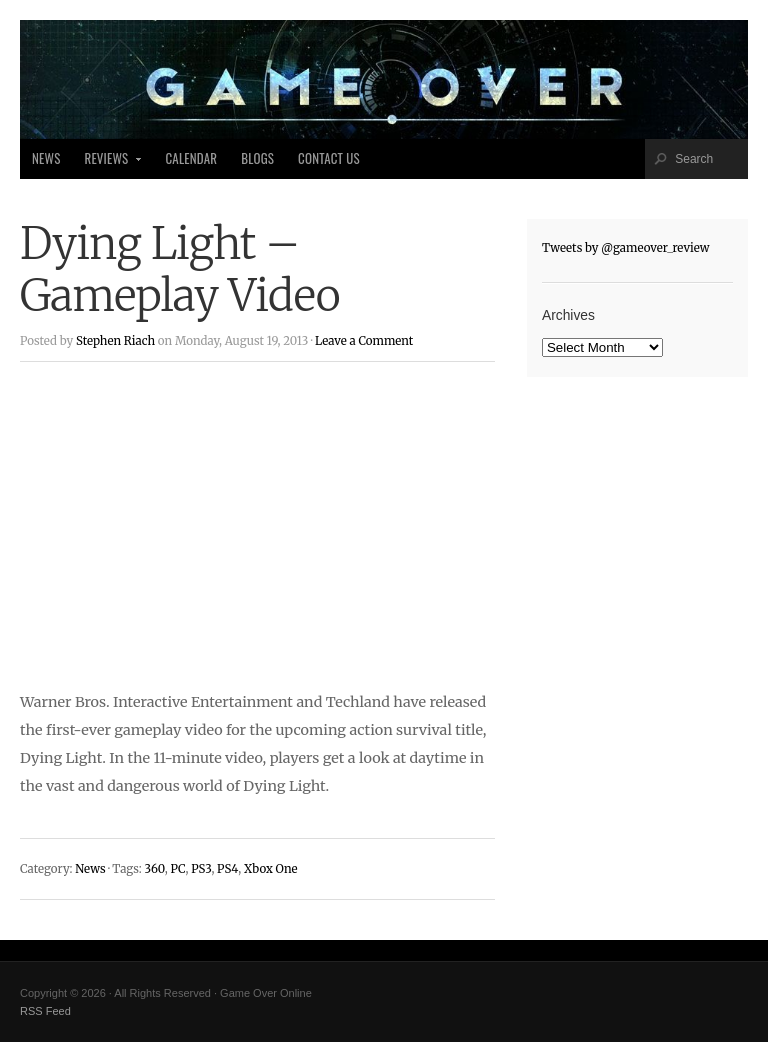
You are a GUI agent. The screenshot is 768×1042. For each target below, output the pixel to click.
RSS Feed (45, 1011)
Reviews (107, 164)
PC (177, 869)
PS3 (201, 869)
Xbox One (271, 869)
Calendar (191, 158)
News (46, 158)
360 (154, 869)
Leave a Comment (364, 341)
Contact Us (329, 158)
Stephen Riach (115, 341)
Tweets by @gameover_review (626, 248)
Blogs (257, 158)
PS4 (227, 869)
